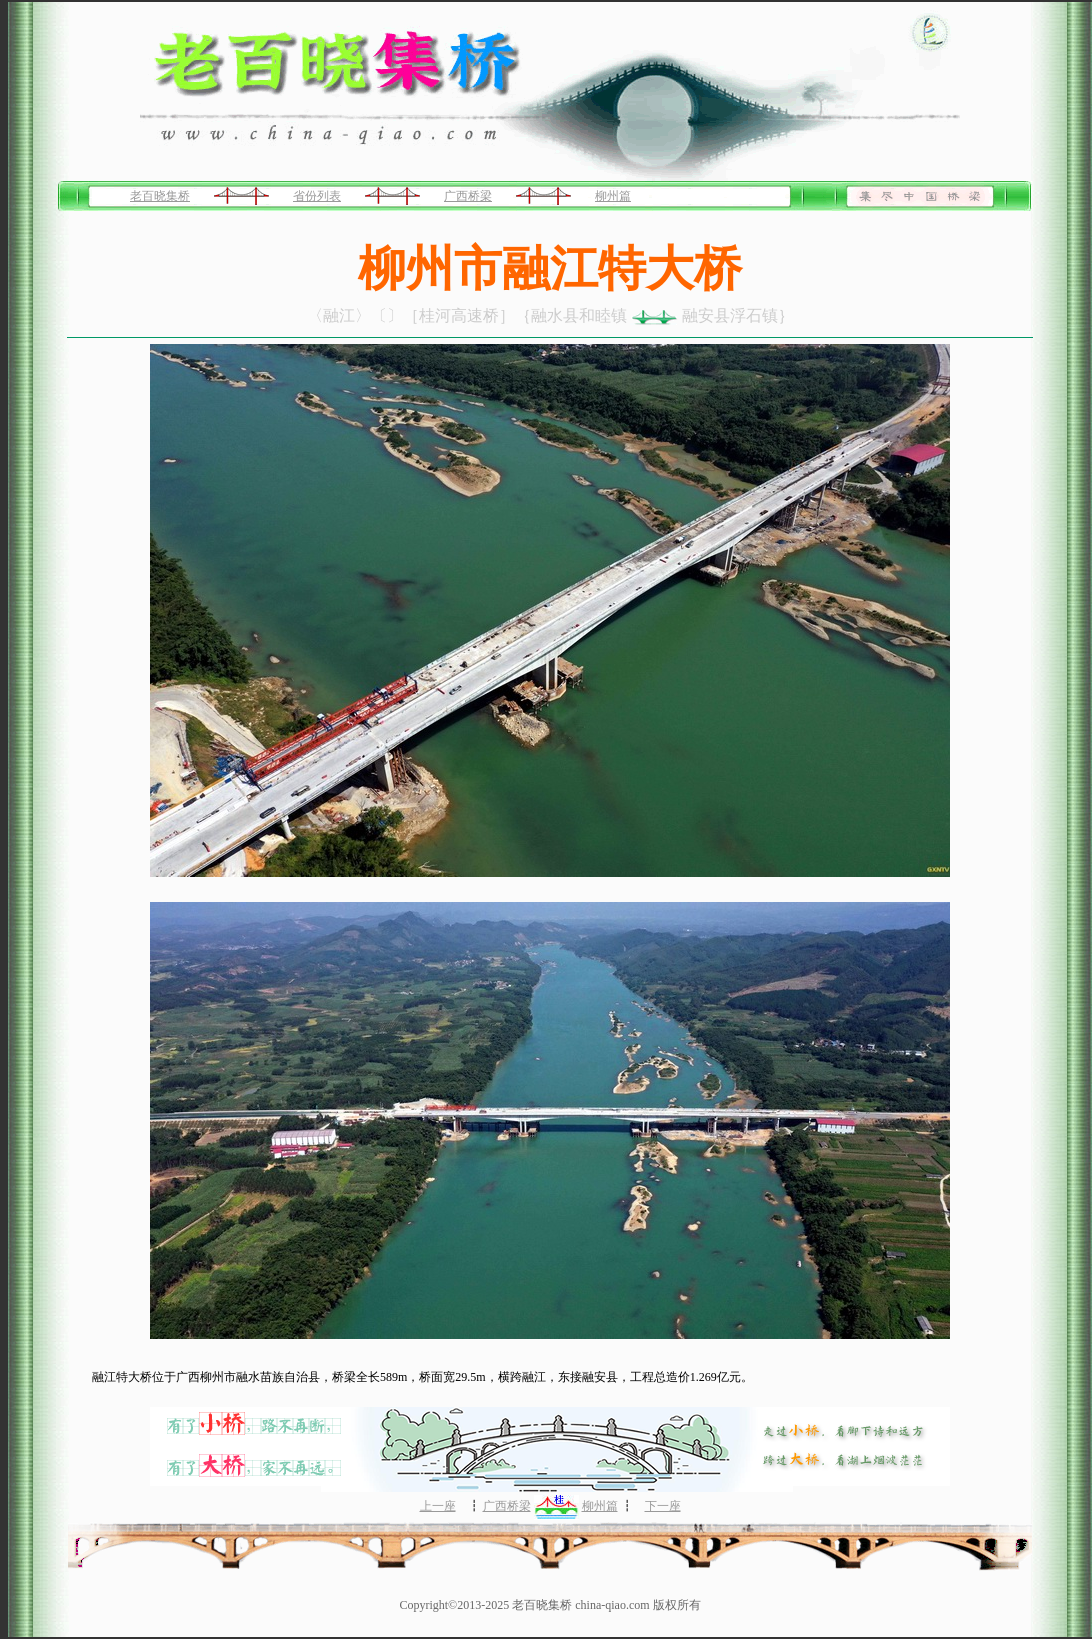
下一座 (663, 1506)
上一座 (438, 1506)
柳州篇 (613, 196)
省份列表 (317, 196)
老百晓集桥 (160, 196)
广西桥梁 (468, 196)
